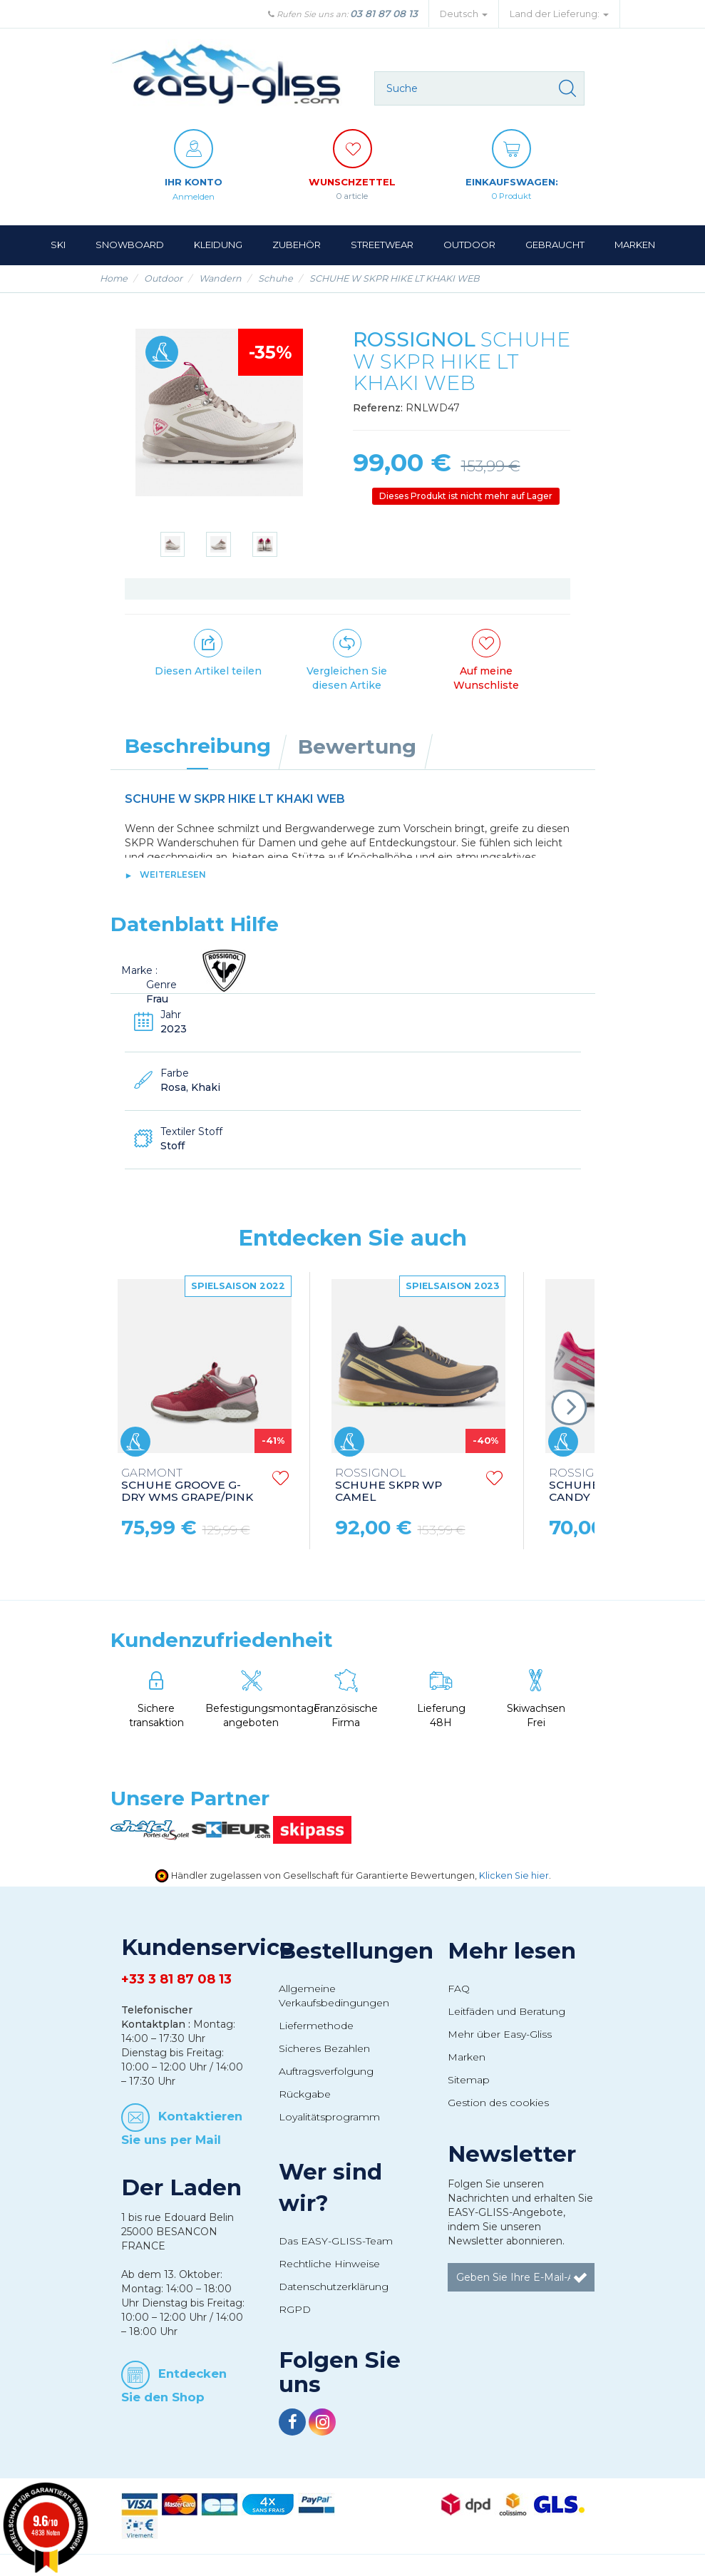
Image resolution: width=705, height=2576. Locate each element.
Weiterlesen (173, 873)
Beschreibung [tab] (198, 745)
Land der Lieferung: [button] (559, 14)
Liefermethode (316, 2024)
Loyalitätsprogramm (329, 2116)
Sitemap (469, 2079)
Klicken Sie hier (514, 1874)
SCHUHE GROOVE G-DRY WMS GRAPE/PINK (187, 1485)
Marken (466, 2056)
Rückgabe (305, 2093)
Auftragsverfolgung (326, 2070)
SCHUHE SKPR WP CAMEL (388, 1485)
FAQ (459, 1987)
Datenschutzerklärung (333, 2285)
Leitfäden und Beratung (506, 2010)
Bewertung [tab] (357, 746)
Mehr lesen (512, 1950)
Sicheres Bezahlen (324, 2047)
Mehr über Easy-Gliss (500, 2033)
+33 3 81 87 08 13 (176, 1978)
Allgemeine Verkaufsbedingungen (334, 1994)
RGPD (295, 2308)
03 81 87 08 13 (384, 13)
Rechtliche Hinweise (329, 2263)
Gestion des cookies (498, 2101)
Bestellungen (356, 1950)
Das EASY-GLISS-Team (336, 2240)
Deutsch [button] (464, 14)
